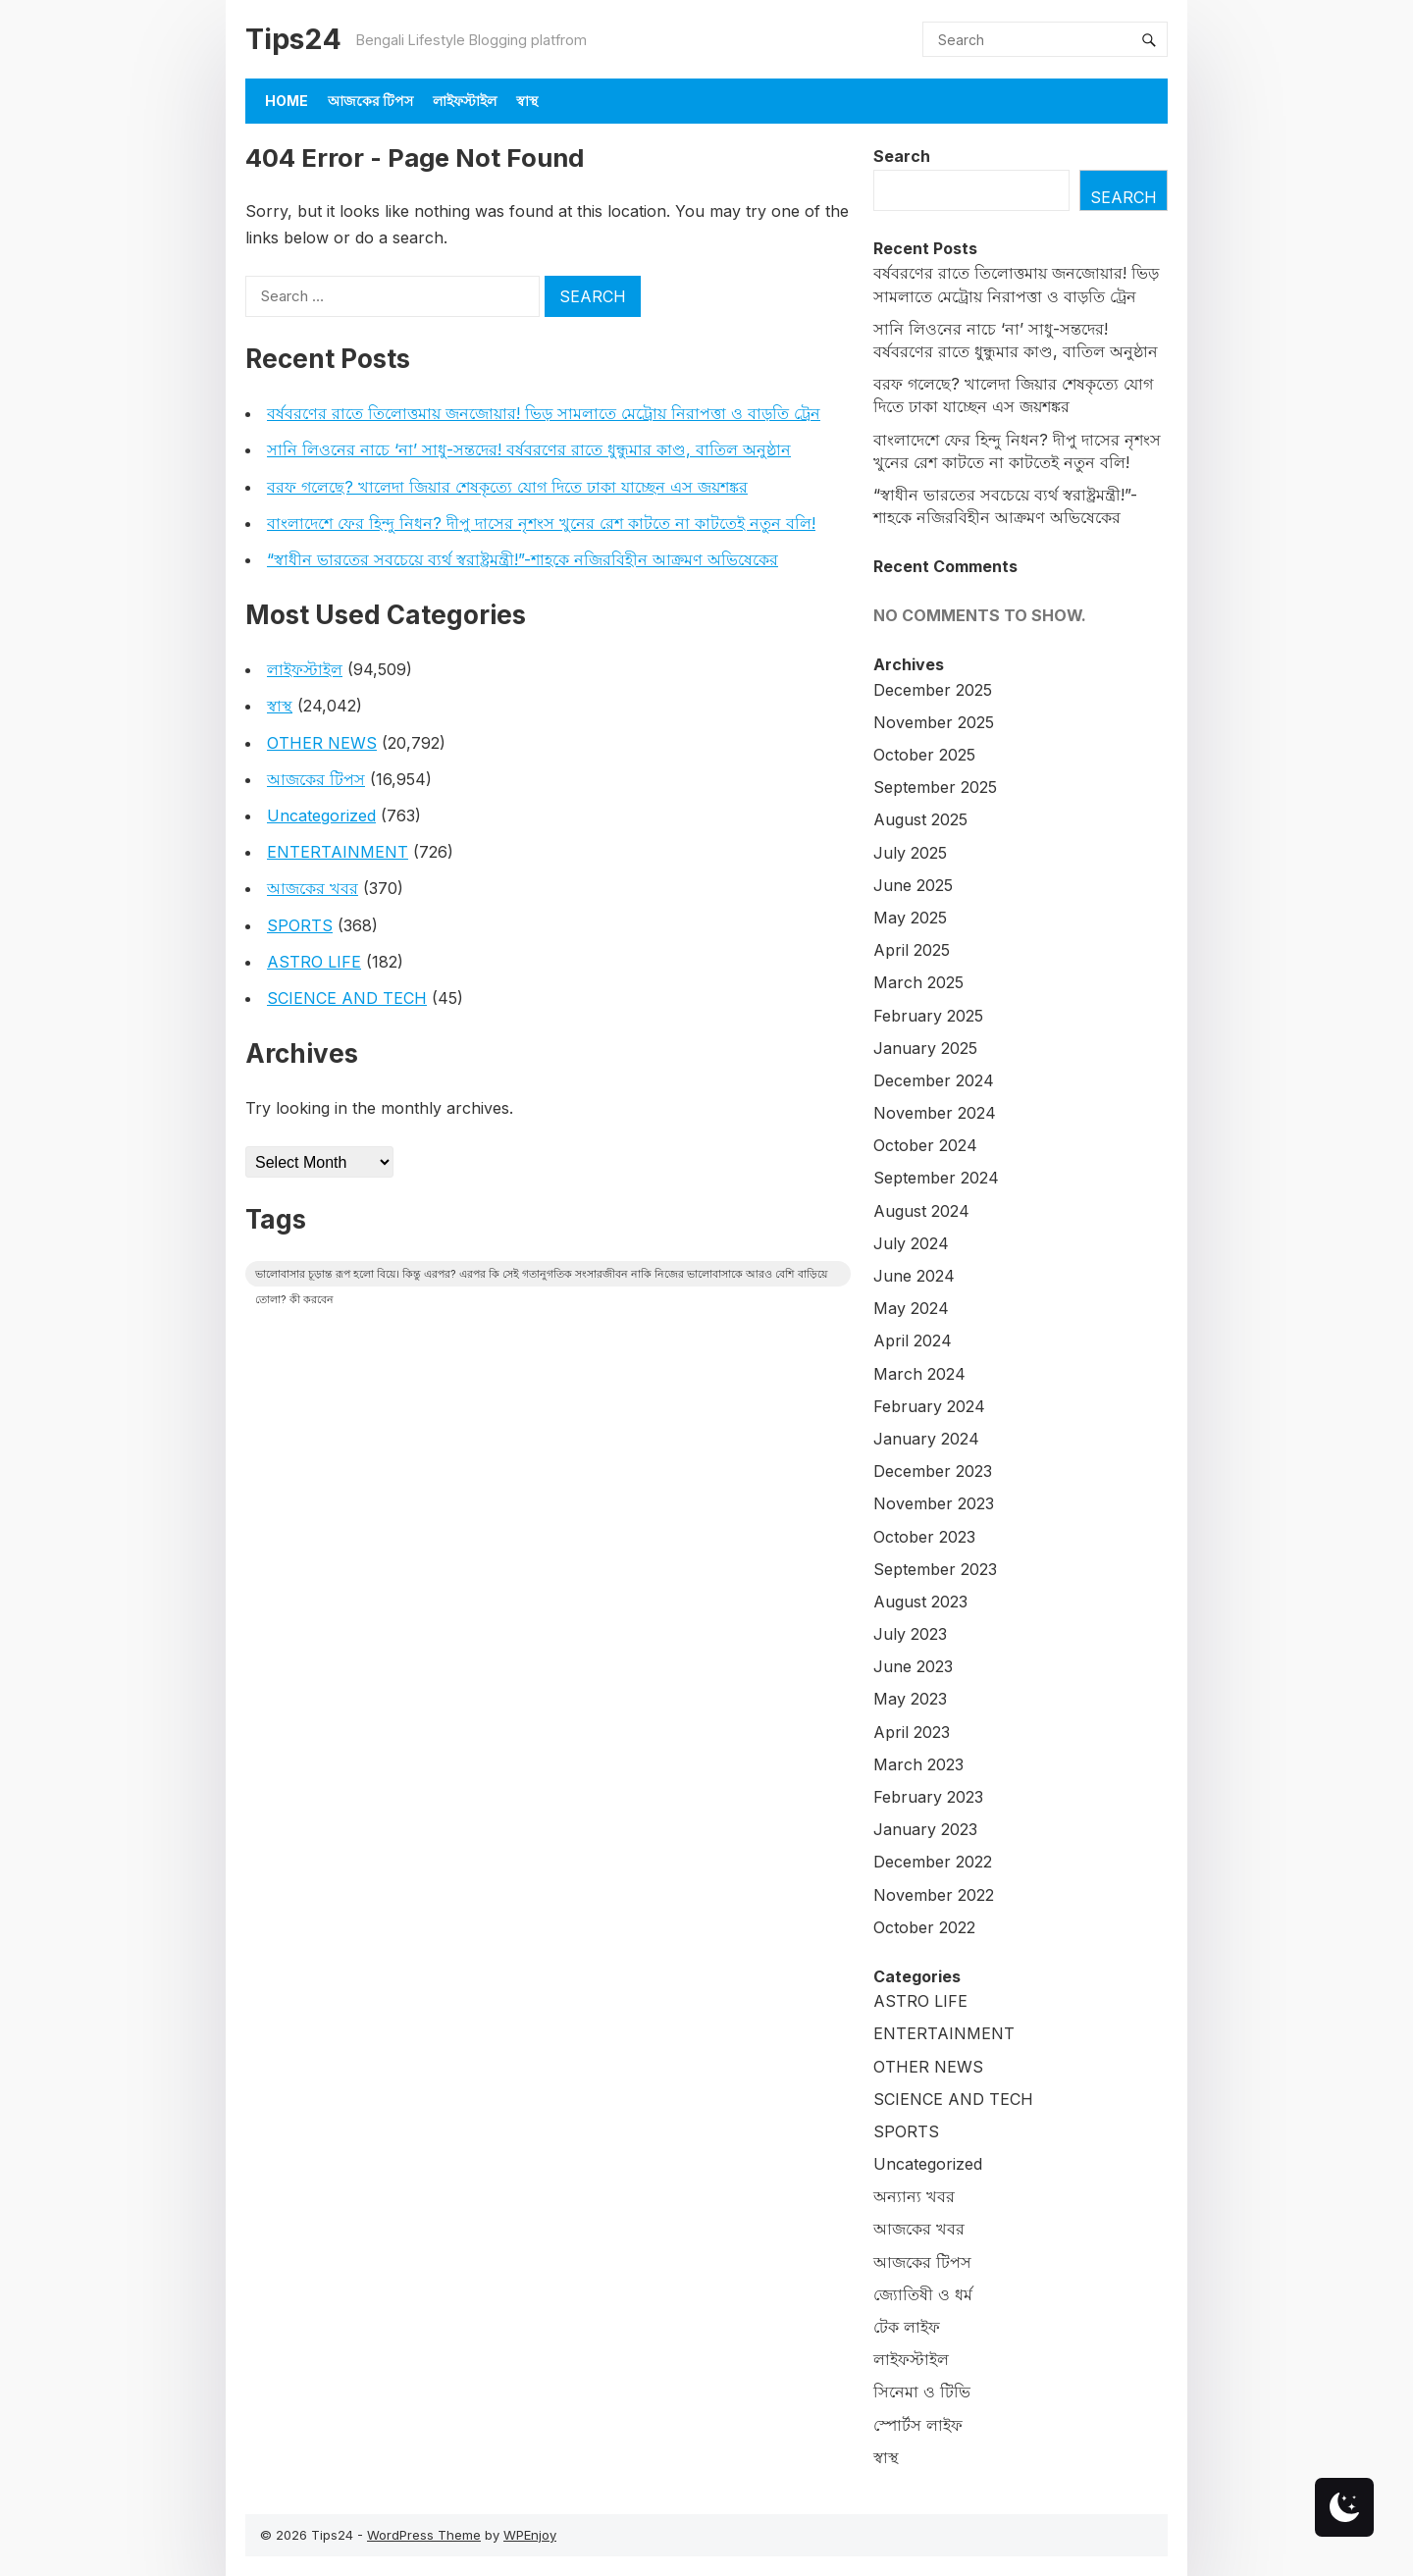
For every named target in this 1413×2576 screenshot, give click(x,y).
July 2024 (911, 1243)
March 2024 (919, 1374)
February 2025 (928, 1015)
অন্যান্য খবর (914, 2196)
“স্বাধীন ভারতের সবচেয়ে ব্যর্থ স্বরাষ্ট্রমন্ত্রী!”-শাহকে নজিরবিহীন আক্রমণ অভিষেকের (522, 559)
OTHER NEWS (322, 743)
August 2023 (920, 1601)
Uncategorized (321, 815)
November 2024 (934, 1113)
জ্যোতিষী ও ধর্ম (922, 2294)
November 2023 (933, 1503)
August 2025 (920, 819)
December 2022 (932, 1861)
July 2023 (910, 1634)
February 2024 (929, 1406)
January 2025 (925, 1048)
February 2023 (928, 1797)
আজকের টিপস (370, 100)
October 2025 (924, 754)
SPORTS (300, 925)
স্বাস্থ (527, 100)
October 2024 (925, 1145)
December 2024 (933, 1080)
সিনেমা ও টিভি (921, 2391)
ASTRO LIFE (314, 962)
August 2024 (921, 1211)
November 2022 (933, 1895)
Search (901, 156)
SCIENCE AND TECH (347, 998)
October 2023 (924, 1537)
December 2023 (932, 1471)
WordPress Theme (424, 2535)
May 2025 (910, 917)
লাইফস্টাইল (465, 100)
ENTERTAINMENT (337, 852)
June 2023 (913, 1666)
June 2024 (914, 1276)
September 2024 (936, 1177)
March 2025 (918, 982)
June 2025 (913, 885)
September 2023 (935, 1569)
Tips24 (293, 39)
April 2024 (912, 1340)
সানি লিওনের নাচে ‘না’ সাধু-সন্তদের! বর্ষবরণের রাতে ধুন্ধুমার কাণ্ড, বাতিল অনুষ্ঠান (529, 449)
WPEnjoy (529, 2535)
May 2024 (911, 1308)
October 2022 (924, 1927)
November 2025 (933, 722)
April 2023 (911, 1732)
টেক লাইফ (906, 2327)
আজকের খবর (312, 888)
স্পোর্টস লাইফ (918, 2425)
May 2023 (910, 1699)
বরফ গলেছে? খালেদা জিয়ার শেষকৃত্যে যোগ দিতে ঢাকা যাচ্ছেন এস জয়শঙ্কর (507, 487)
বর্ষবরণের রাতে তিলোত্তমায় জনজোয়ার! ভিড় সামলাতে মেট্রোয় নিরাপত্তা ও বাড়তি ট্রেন (543, 413)
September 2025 (935, 787)
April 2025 (911, 950)
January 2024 (926, 1438)
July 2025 (910, 853)
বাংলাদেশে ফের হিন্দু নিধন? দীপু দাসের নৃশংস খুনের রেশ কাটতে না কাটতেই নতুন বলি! (541, 523)
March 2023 (918, 1764)
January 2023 (925, 1829)
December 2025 (932, 690)
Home (286, 100)
